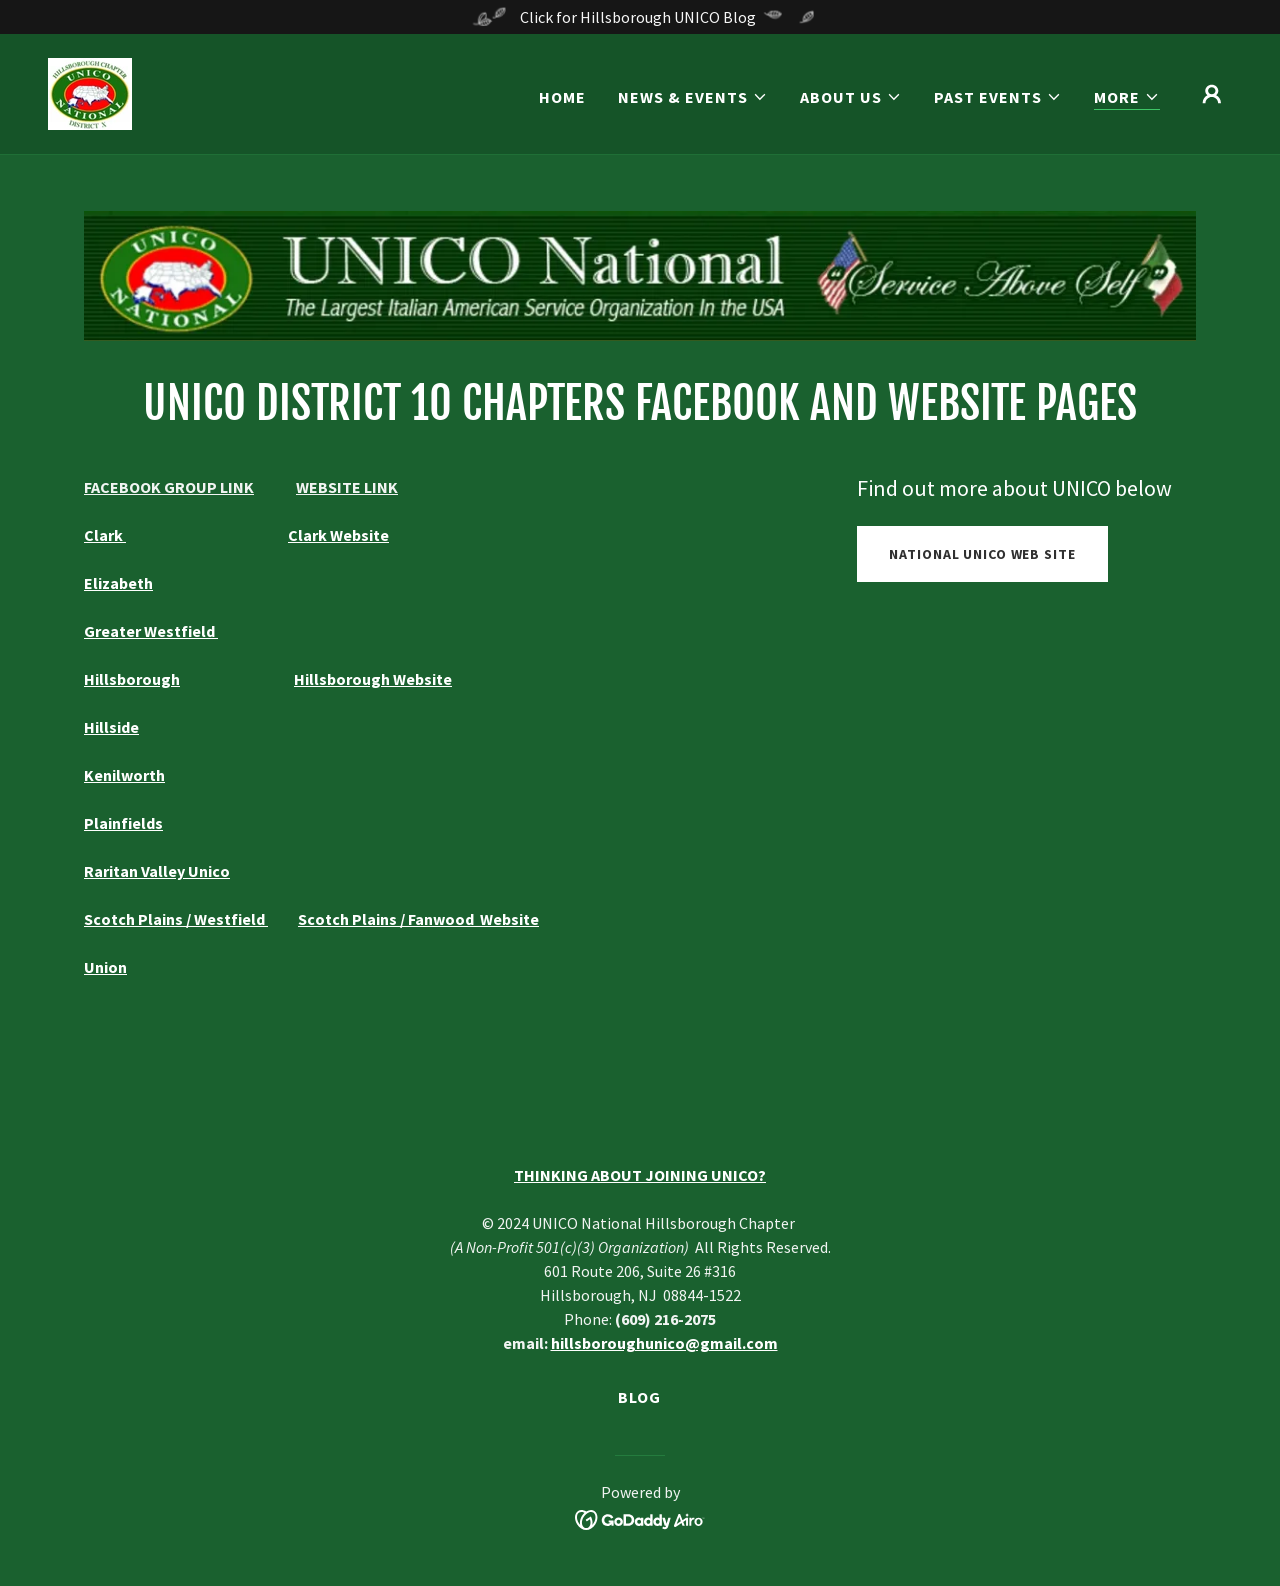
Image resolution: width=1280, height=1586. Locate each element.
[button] (693, 97)
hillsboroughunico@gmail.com (664, 1343)
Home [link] (562, 97)
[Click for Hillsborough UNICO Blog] (640, 17)
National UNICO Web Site (982, 554)
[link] (90, 92)
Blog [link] (639, 1397)
